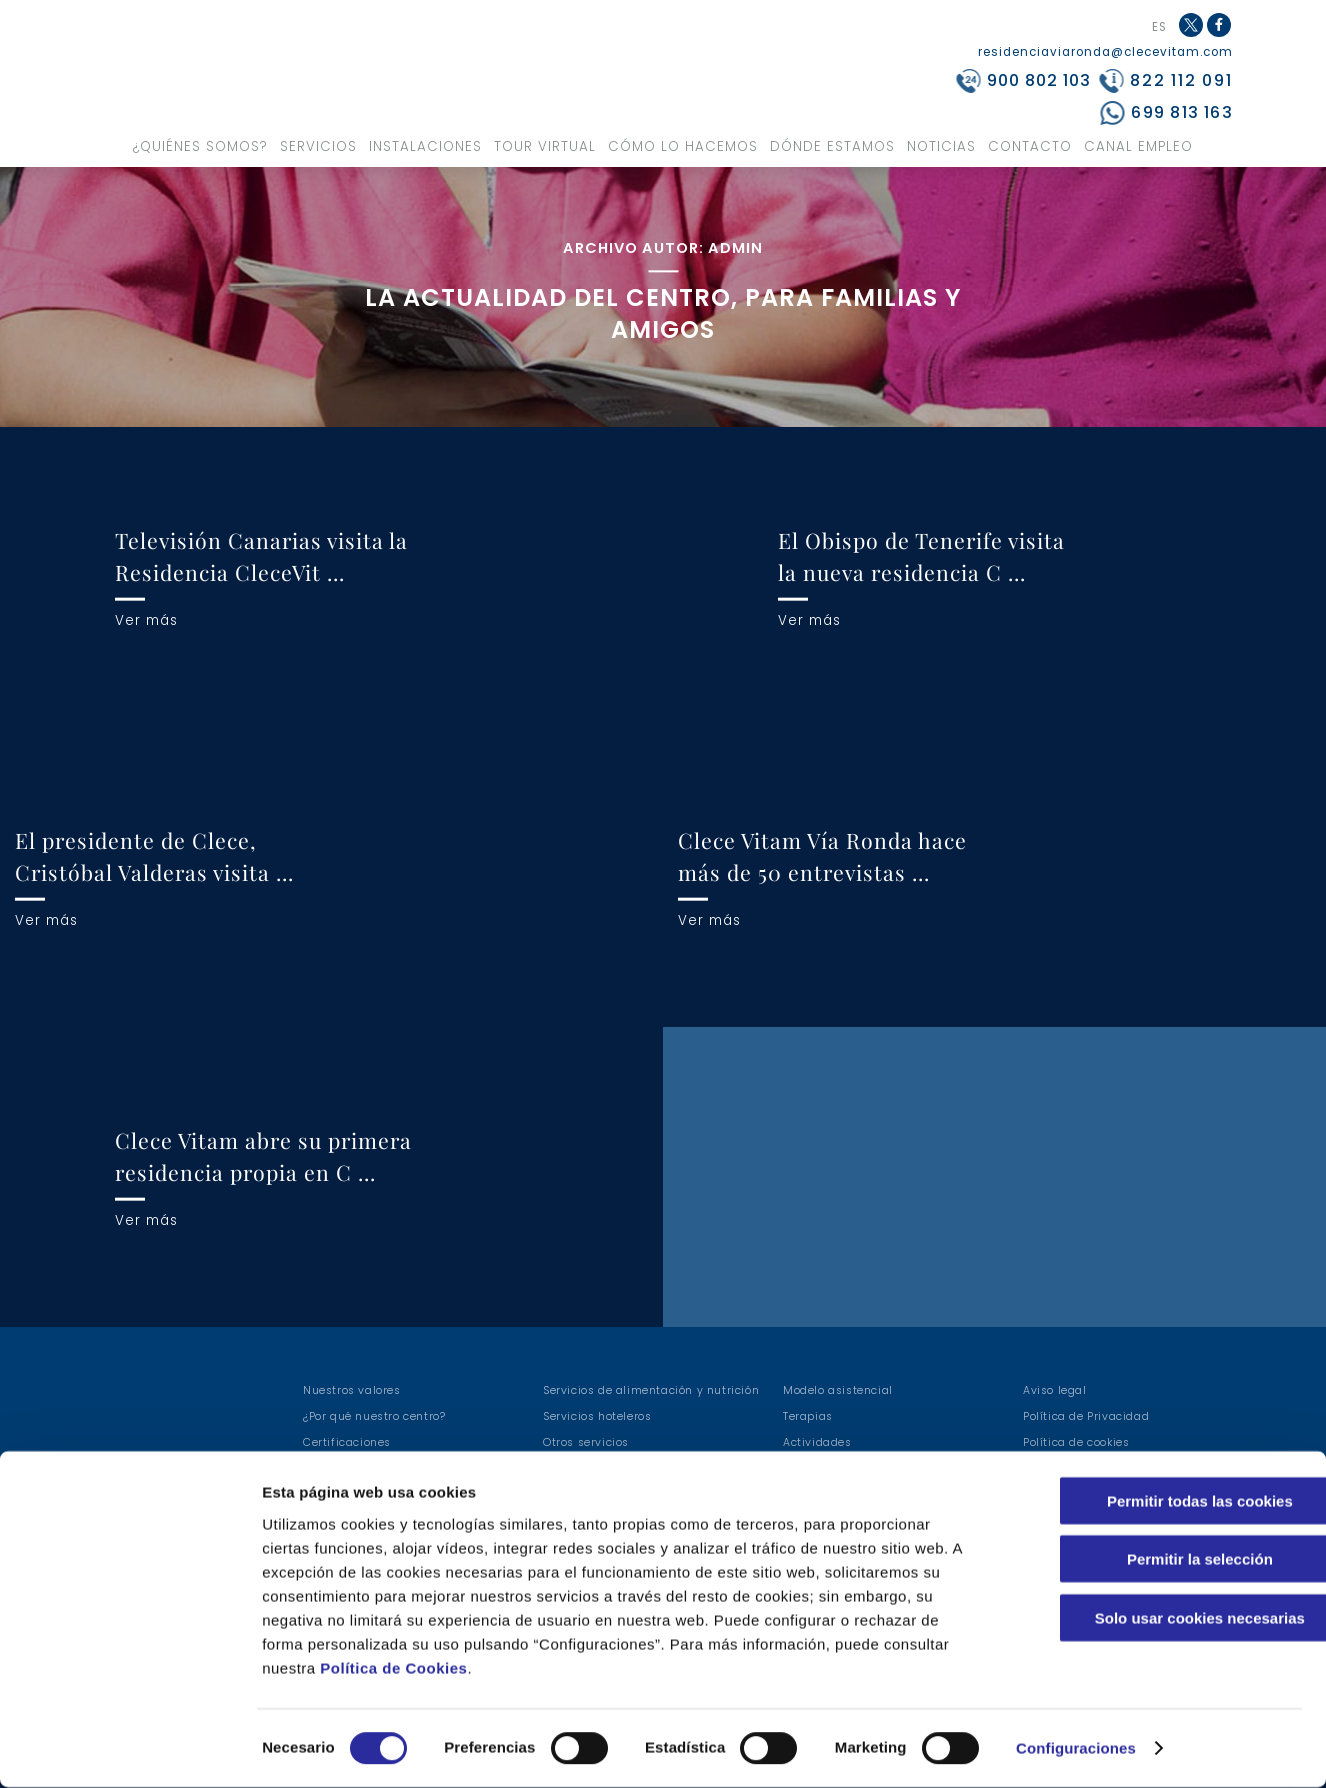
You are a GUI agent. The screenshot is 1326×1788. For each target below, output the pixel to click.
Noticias (941, 146)
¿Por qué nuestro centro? (374, 1416)
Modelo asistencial (838, 1390)
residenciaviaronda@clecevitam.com (1105, 52)
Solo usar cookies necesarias (1159, 1617)
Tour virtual (545, 146)
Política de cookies (1076, 1442)
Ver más (146, 619)
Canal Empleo (1138, 146)
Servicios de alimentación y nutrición (651, 1390)
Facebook (1220, 35)
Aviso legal (1055, 1390)
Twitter (1191, 25)
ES (1159, 28)
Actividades (817, 1442)
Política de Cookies (393, 1667)
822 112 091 (1181, 80)
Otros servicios (586, 1442)
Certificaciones (347, 1442)
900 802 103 (1039, 80)
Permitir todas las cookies (1159, 1500)
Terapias (808, 1416)
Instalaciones (425, 146)
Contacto (1030, 146)
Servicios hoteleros (597, 1416)
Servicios (318, 146)
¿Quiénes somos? (200, 146)
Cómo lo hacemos (683, 146)
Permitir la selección (1159, 1559)
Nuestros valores (352, 1390)
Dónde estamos (832, 146)
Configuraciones (1076, 1748)
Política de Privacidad (1086, 1416)
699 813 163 (1181, 112)
